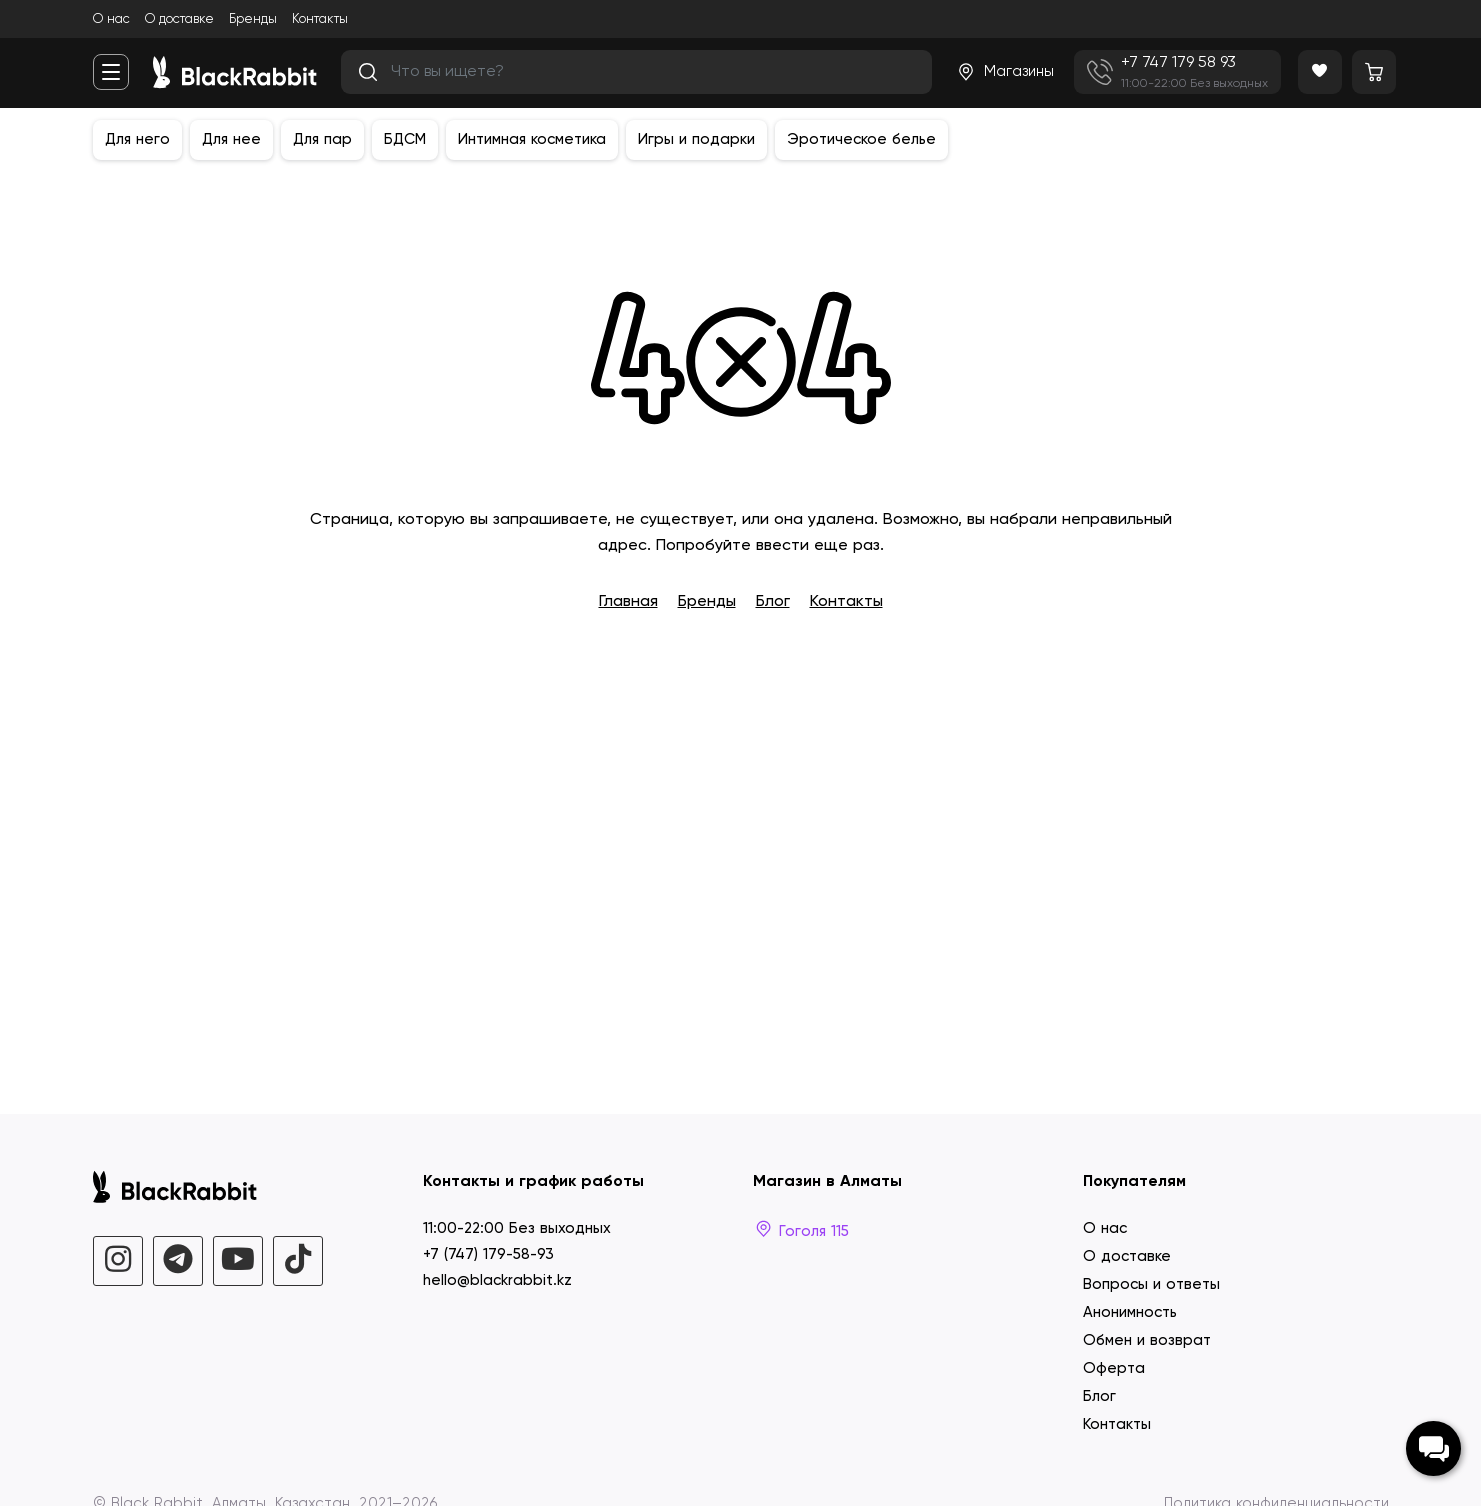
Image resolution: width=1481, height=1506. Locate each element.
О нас (111, 19)
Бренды (253, 19)
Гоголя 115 (801, 1231)
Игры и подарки (696, 139)
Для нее (231, 139)
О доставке (179, 19)
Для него (137, 139)
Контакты (320, 19)
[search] (636, 72)
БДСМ (405, 139)
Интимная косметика (532, 139)
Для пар (322, 139)
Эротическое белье (861, 139)
